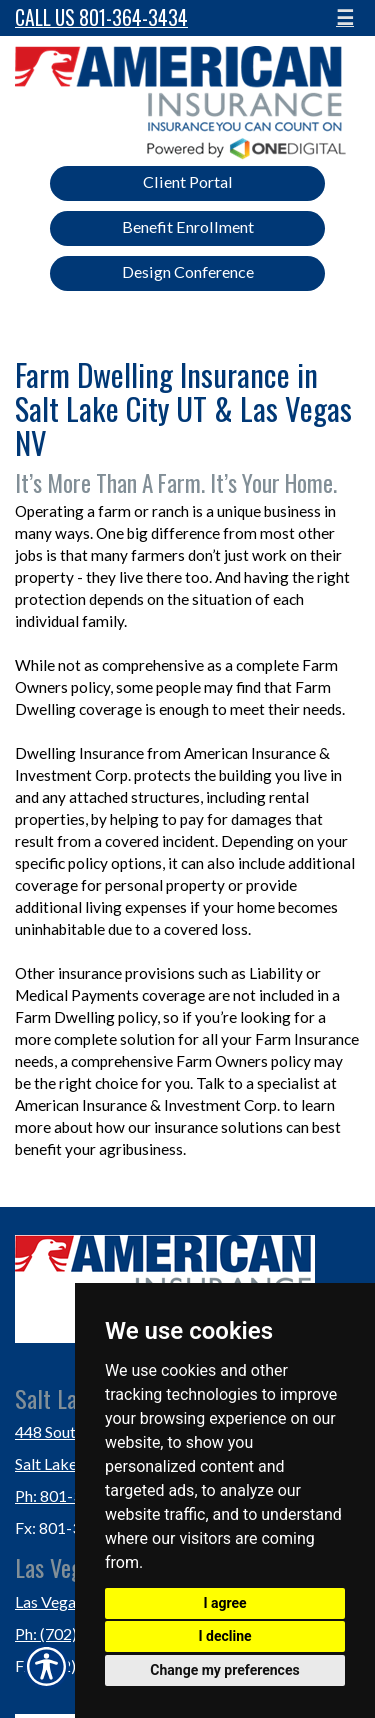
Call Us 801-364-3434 (101, 17)
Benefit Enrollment (188, 226)
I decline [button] (224, 1636)
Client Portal (188, 181)
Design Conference (188, 271)
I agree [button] (224, 1603)
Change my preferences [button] (224, 1670)
